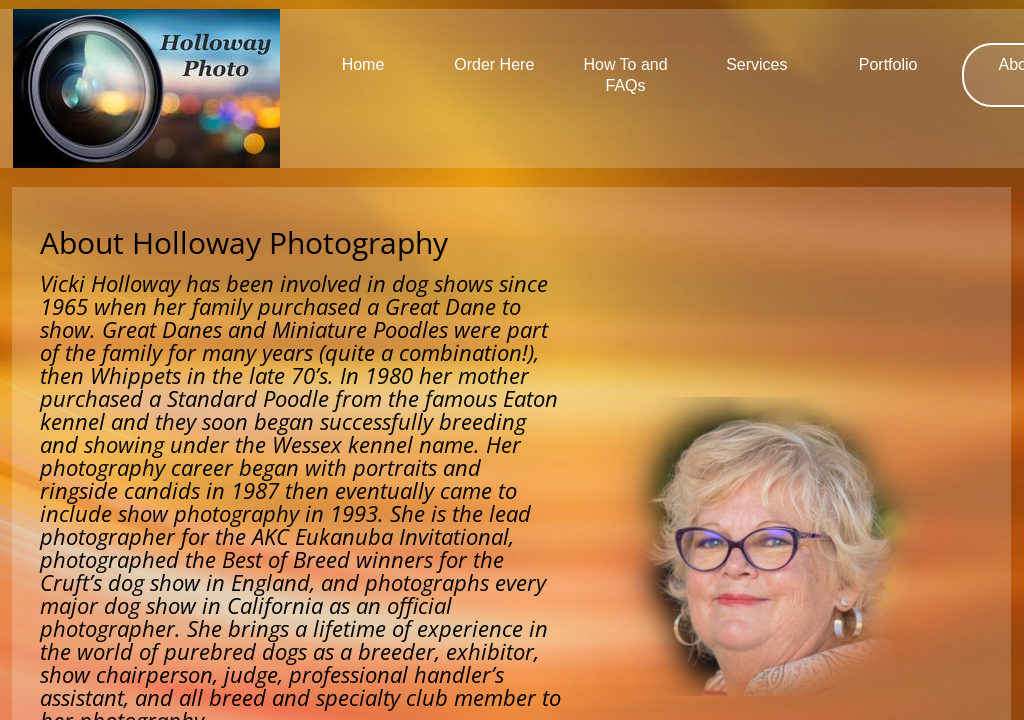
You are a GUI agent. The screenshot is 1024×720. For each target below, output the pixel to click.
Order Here (494, 64)
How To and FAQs (625, 75)
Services (756, 64)
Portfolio (888, 64)
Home (363, 64)
